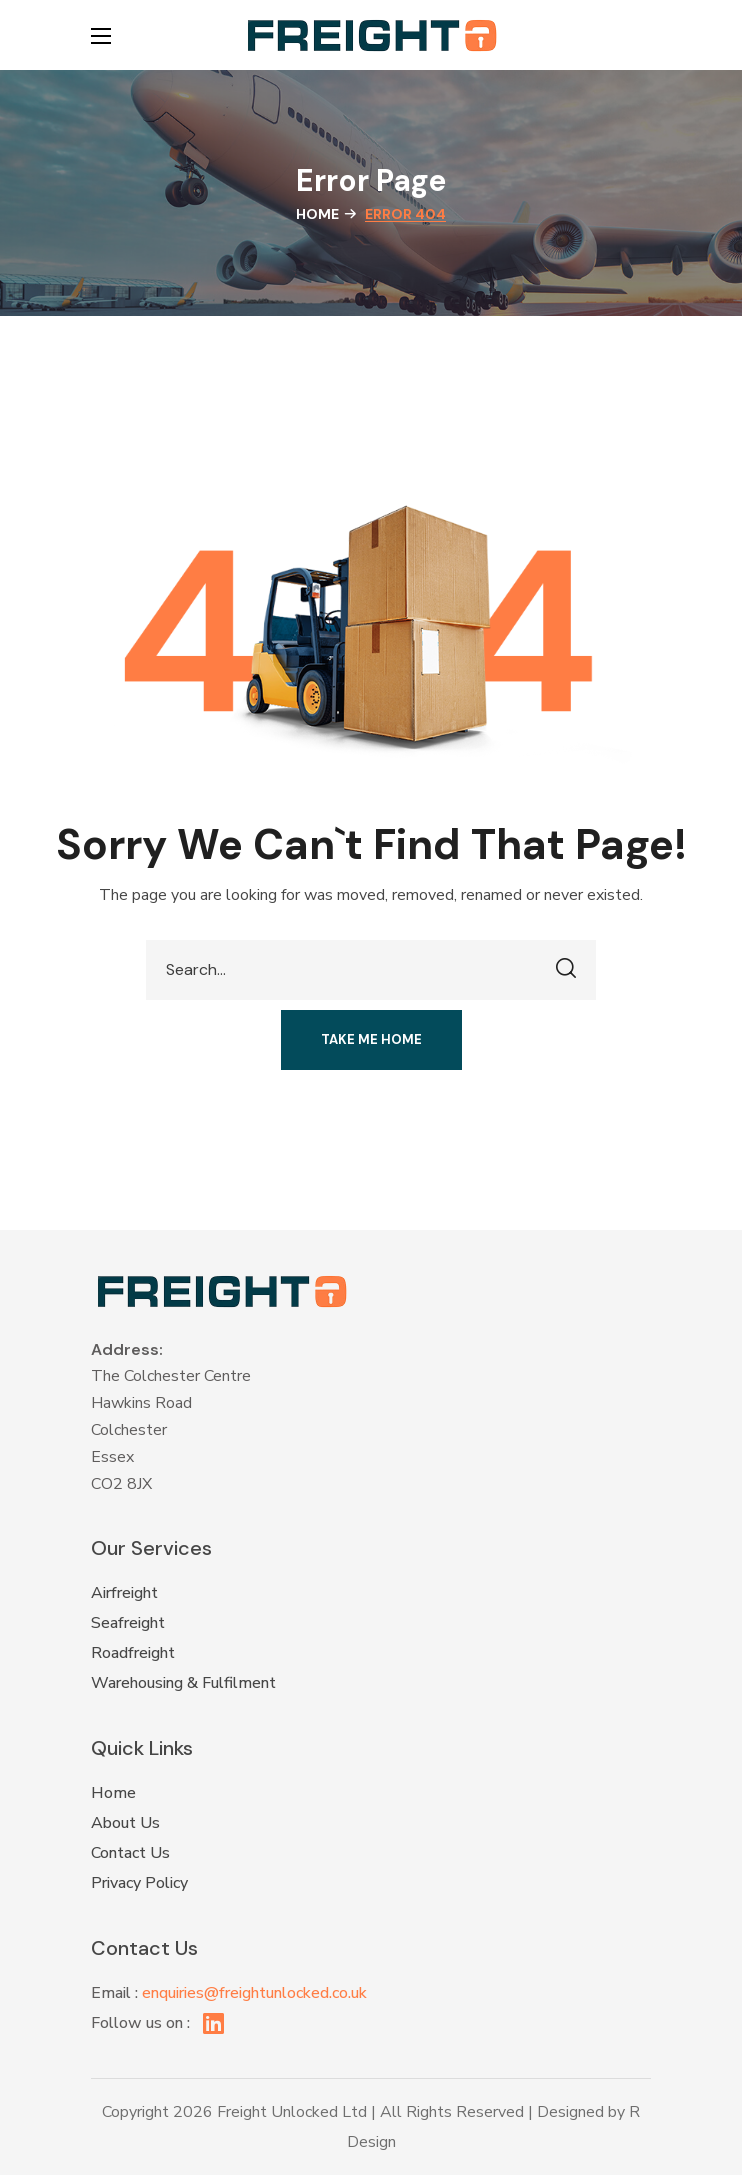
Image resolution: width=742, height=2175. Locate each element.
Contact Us (130, 1853)
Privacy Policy (139, 1883)
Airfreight (124, 1593)
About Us (125, 1823)
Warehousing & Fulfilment (183, 1683)
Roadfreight (133, 1653)
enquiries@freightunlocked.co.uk (254, 1993)
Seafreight (128, 1623)
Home (317, 214)
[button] (641, 35)
